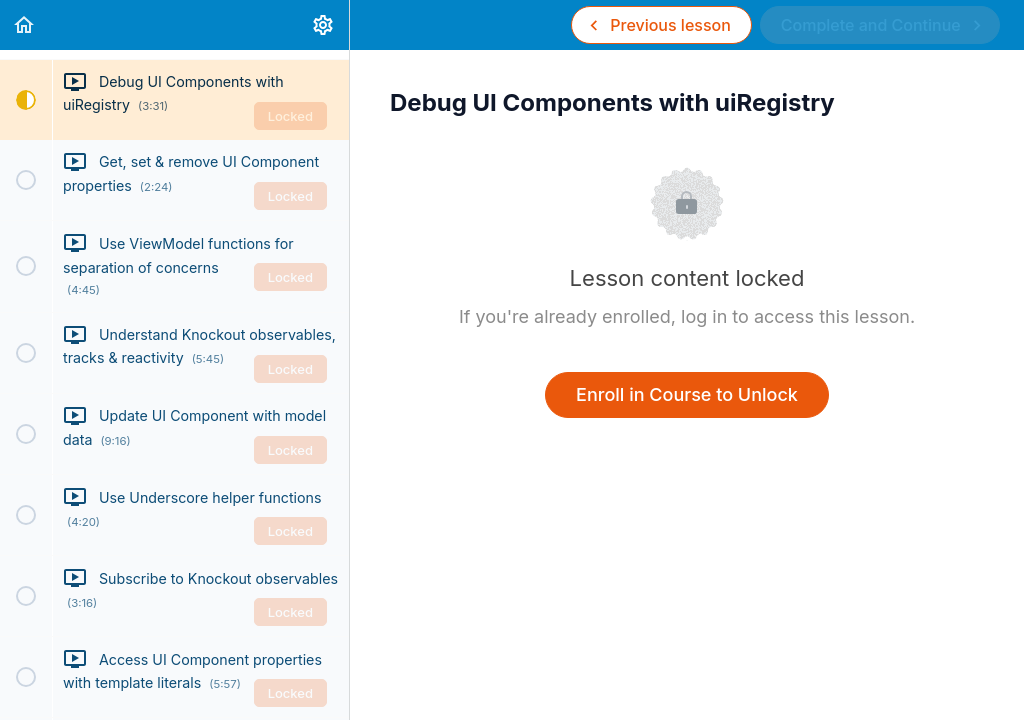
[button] (25, 25)
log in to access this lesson (795, 316)
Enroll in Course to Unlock (687, 394)
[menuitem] (324, 25)
